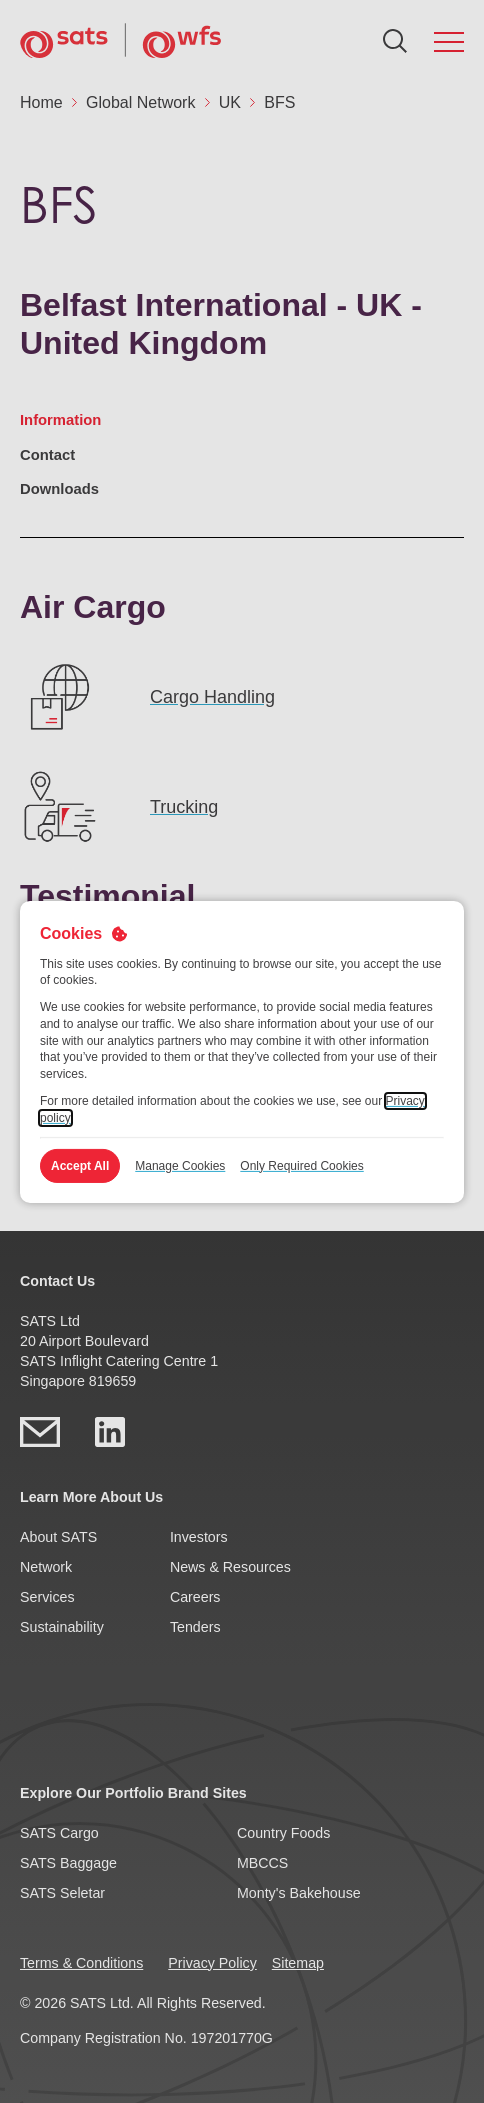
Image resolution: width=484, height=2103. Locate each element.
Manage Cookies (180, 1166)
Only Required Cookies (301, 1166)
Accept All (80, 1166)
